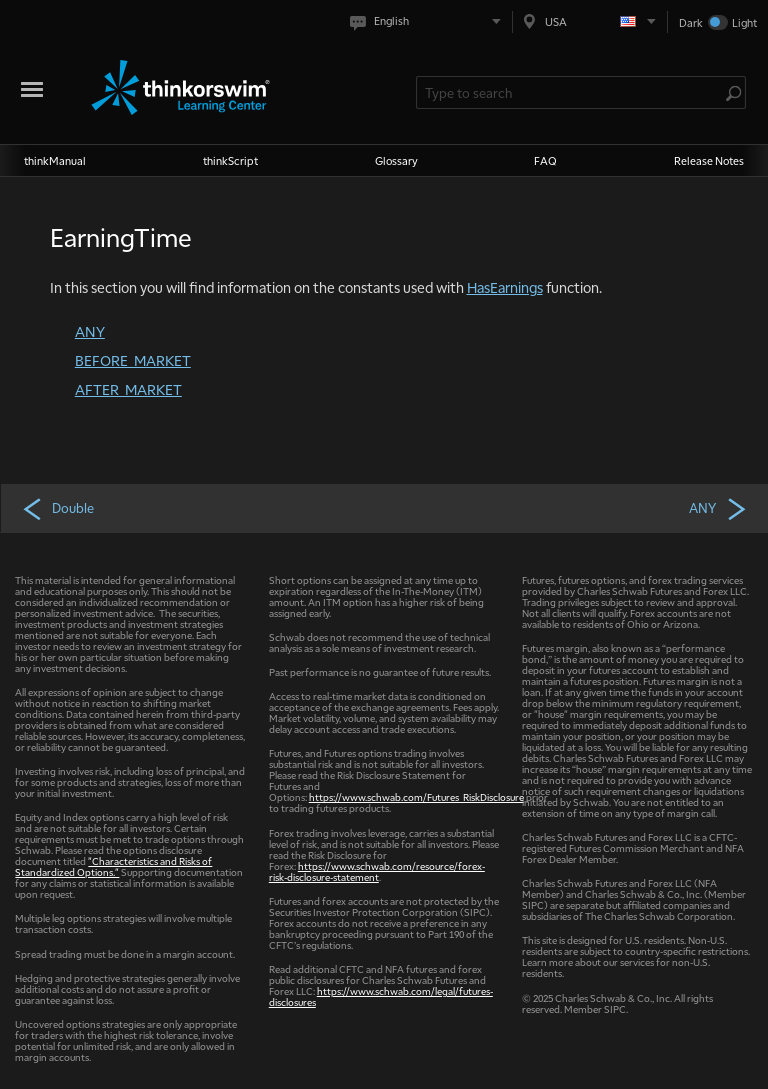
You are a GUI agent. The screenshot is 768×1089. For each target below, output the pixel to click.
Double (57, 508)
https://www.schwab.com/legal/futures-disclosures (381, 996)
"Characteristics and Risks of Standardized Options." (113, 866)
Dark (691, 22)
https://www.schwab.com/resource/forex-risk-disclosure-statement (377, 871)
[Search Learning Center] (571, 92)
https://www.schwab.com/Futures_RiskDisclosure (416, 796)
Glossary (396, 160)
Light (744, 22)
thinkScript (230, 160)
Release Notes (709, 160)
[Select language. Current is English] (429, 21)
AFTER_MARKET (128, 389)
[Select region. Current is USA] (590, 21)
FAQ (545, 160)
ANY (90, 331)
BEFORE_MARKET (133, 360)
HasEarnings (505, 287)
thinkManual (55, 160)
